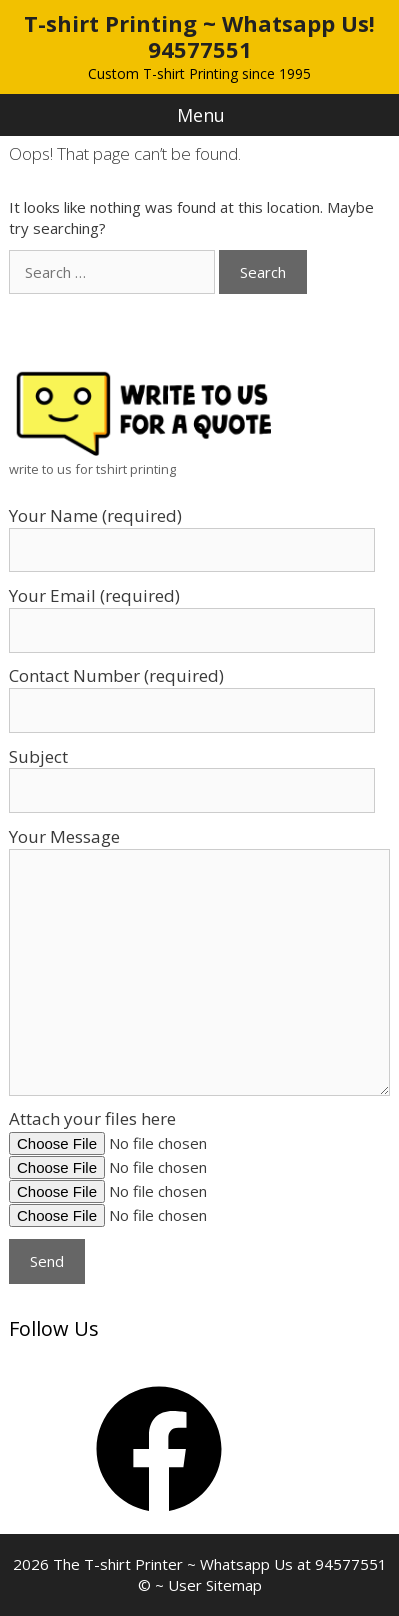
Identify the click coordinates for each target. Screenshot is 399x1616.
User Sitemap (215, 1585)
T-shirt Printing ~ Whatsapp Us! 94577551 (199, 36)
